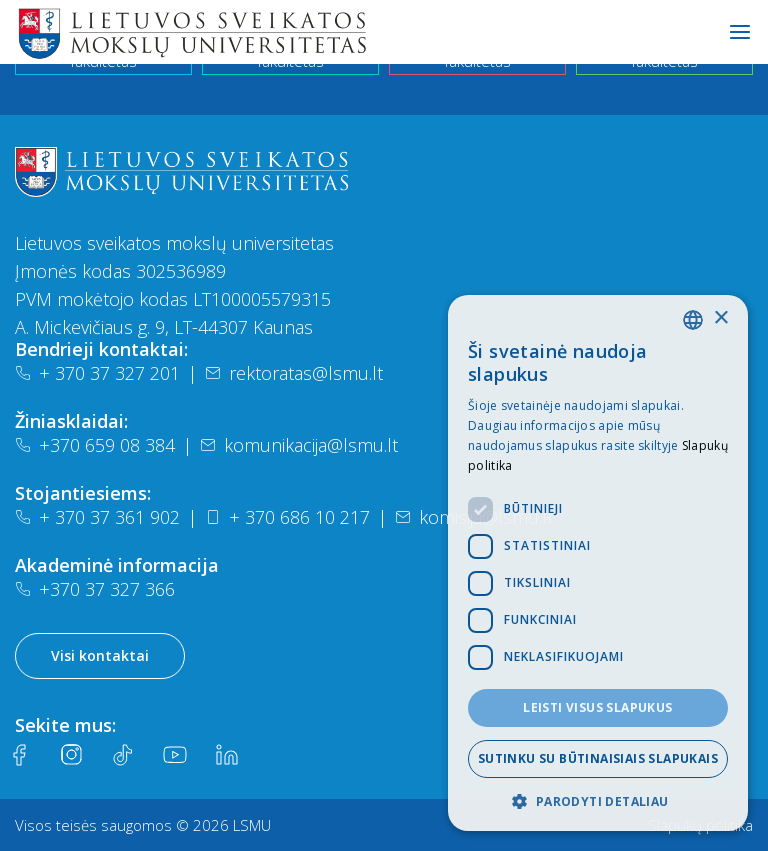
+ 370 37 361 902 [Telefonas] (97, 517)
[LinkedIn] (227, 755)
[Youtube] (175, 755)
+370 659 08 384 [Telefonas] (95, 445)
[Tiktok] (123, 755)
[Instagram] (71, 755)
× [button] (720, 318)
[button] (598, 801)
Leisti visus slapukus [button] (597, 707)
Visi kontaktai (100, 655)
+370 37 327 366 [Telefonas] (95, 589)
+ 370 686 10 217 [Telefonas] (287, 517)
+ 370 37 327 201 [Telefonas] (97, 373)
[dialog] (598, 563)
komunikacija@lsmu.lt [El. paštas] (299, 445)
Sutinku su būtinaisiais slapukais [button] (598, 758)
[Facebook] (19, 755)
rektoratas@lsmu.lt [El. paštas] (294, 373)
